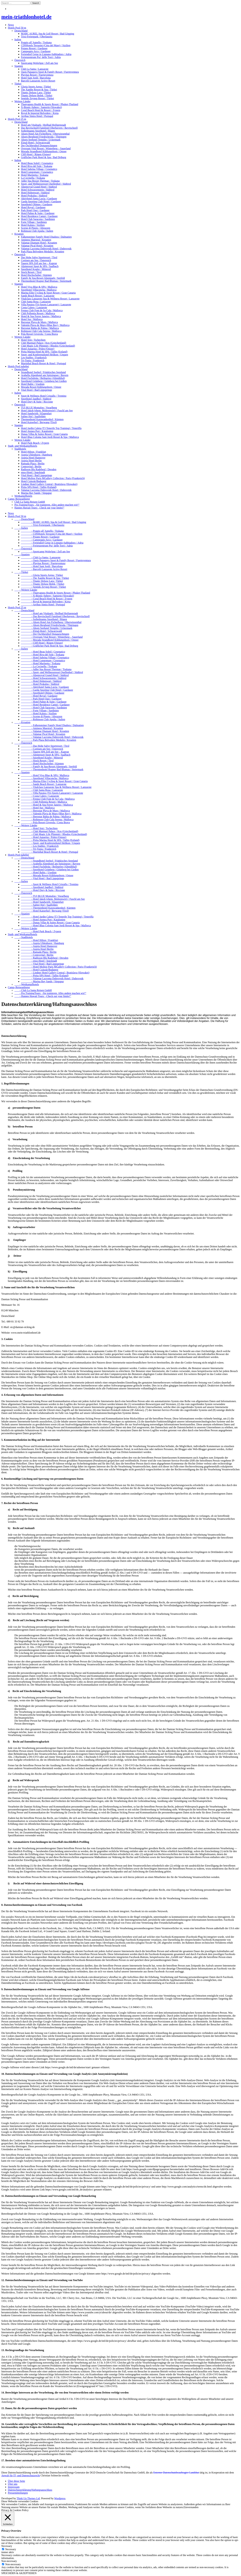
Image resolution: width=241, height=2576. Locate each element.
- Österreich (23, 548)
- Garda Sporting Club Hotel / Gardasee (47, 690)
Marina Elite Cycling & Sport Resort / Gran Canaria (48, 292)
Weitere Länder (22, 101)
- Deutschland (24, 519)
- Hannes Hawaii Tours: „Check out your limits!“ (42, 996)
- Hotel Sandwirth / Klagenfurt (42, 902)
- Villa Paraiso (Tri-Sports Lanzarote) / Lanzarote (52, 793)
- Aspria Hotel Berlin (37, 949)
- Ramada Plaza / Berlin (38, 952)
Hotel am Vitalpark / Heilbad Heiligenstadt (43, 125)
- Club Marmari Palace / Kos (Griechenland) (49, 831)
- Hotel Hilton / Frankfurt (39, 940)
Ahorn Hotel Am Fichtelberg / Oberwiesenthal (45, 133)
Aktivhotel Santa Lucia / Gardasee (39, 198)
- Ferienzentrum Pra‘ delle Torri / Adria (47, 545)
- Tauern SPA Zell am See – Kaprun (45, 751)
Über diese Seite (16, 2481)
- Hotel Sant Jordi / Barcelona (42, 566)
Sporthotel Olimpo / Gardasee (36, 204)
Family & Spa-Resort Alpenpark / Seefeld (43, 278)
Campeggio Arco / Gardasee (36, 51)
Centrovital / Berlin (31, 466)
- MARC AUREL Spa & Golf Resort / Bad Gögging (53, 522)
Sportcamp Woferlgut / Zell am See (39, 63)
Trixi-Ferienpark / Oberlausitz (36, 36)
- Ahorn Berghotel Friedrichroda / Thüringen (49, 625)
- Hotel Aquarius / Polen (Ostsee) (43, 837)
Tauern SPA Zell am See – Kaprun (39, 263)
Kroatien (19, 233)
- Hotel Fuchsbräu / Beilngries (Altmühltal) (49, 866)
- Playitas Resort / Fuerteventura (43, 563)
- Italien (21, 528)
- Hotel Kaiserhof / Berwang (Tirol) (45, 910)
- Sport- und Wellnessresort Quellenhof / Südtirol (52, 672)
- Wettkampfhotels (26, 984)
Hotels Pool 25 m (17, 119)
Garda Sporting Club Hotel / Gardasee (41, 201)
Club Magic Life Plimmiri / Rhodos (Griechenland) (48, 345)
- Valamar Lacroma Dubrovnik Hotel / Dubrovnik (52, 737)
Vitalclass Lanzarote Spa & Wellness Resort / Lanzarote (50, 298)
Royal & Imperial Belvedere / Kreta (40, 113)
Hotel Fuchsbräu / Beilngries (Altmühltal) (43, 378)
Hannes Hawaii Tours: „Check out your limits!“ (39, 507)
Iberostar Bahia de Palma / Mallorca (40, 328)
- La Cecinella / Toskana (39, 666)
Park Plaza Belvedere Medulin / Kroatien (42, 251)
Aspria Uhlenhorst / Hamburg (36, 454)
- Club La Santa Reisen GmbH (33, 990)
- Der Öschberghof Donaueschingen (45, 634)
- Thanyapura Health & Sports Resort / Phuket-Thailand (55, 592)
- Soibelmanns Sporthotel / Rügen (44, 619)
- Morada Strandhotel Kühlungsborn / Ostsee (50, 639)
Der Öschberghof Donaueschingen (39, 145)
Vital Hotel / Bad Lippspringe (36, 390)
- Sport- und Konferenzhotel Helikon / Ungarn (50, 843)
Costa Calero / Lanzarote (34, 307)
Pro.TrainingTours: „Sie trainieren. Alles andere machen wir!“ (46, 504)
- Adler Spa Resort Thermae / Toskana (46, 669)
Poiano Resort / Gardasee (34, 48)
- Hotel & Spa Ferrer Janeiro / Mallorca (47, 804)
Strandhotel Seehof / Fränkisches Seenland (43, 372)
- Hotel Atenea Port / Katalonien (43, 919)
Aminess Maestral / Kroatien (36, 239)
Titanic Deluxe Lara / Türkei (36, 92)
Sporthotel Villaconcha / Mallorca (38, 289)
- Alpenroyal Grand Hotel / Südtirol (45, 675)
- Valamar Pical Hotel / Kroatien (43, 734)
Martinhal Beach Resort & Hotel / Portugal (43, 363)
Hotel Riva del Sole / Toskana (36, 166)
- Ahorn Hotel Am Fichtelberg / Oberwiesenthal (51, 622)
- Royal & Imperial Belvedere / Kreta (46, 601)
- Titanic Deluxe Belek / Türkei (42, 584)
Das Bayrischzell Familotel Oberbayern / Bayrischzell (49, 127)
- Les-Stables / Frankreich (40, 846)
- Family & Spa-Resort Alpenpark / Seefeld (49, 766)
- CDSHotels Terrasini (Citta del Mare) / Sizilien (51, 533)
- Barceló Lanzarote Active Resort (44, 569)
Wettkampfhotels (23, 496)
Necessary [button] (6, 2546)
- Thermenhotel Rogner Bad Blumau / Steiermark (52, 769)
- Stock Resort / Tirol (37, 760)
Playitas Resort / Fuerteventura (37, 74)
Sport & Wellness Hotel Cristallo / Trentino (43, 395)
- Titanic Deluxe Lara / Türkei (42, 581)
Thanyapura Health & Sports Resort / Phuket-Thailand (49, 104)
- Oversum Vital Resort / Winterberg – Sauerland (52, 637)
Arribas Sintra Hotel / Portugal (37, 116)
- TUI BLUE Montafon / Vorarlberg (45, 896)
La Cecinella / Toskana (33, 178)
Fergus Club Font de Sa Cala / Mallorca (42, 310)
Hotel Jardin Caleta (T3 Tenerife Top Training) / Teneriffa (51, 428)
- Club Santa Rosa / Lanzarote (42, 790)
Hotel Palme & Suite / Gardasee (38, 213)
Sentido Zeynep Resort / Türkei (37, 98)
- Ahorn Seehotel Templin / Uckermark (46, 628)
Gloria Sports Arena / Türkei (36, 86)
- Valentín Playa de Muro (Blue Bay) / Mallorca (51, 813)
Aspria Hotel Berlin (31, 460)
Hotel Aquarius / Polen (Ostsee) (37, 348)
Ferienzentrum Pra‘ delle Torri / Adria (41, 57)
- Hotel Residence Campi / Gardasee (45, 704)
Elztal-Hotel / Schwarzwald (35, 142)
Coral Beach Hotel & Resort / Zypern (40, 110)
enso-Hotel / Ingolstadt (33, 472)
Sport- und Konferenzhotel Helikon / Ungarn (44, 354)
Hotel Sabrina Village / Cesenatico (39, 169)
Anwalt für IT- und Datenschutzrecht (20, 2475)
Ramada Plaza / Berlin (33, 463)
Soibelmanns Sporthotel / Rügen (38, 130)
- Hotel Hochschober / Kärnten (42, 763)
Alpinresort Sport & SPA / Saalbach (39, 266)
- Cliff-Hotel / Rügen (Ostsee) (42, 642)
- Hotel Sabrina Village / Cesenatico (45, 657)
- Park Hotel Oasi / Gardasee (41, 698)
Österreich (19, 60)
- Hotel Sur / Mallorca (38, 807)
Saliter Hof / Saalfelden (33, 416)
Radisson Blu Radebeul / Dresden (38, 469)
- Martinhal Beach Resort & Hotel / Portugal (49, 851)
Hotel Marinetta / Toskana (34, 175)
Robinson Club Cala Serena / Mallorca (41, 331)
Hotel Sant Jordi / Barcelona (36, 77)
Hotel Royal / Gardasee (33, 207)
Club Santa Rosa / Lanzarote (36, 301)
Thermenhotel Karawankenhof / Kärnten (42, 419)
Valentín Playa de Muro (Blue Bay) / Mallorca (45, 325)
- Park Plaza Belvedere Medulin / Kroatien (48, 740)
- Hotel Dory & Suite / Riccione (43, 890)
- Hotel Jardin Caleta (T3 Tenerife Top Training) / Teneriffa (57, 916)
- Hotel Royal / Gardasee (39, 695)
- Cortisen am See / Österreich (42, 748)
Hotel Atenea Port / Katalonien (37, 431)
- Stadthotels (23, 937)
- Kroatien (22, 722)
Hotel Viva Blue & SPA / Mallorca (39, 286)
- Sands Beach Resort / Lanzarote (43, 784)
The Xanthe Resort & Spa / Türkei (39, 89)
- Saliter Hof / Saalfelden (39, 904)
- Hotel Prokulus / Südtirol (40, 684)
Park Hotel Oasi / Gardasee (35, 210)
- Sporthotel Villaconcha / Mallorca (44, 778)
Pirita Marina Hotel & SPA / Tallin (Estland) (44, 351)
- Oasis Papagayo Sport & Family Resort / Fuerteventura (56, 560)
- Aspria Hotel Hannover (39, 946)
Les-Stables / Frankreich (33, 357)
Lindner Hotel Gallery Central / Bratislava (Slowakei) (49, 484)
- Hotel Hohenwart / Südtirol (41, 681)
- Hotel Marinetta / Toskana (40, 663)
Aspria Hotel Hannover (33, 457)
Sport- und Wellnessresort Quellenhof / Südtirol (46, 183)
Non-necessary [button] (9, 2561)
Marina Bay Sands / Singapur (36, 493)
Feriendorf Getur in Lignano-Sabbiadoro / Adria (46, 54)
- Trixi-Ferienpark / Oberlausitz (42, 525)
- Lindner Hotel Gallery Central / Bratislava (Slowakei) (55, 972)
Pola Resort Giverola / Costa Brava (39, 334)
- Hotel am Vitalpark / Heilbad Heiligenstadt (49, 613)
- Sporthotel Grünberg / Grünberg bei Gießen (50, 869)
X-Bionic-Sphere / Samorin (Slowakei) (41, 107)
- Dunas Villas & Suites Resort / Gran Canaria (50, 922)
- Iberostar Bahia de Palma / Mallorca (46, 816)
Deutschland (21, 30)
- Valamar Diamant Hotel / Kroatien (45, 731)
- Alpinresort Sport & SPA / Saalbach (45, 754)
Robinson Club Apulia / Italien (37, 231)
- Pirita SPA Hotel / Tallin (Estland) (44, 975)
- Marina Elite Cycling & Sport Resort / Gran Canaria (54, 781)
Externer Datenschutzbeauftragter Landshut (176, 2472)
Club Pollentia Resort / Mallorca (38, 313)
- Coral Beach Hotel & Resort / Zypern (46, 598)
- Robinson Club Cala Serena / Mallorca (47, 819)
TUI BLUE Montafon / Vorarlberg (39, 407)
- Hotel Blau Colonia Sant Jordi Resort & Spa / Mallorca (56, 925)
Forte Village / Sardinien (34, 222)
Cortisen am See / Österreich (36, 260)
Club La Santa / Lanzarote (34, 69)
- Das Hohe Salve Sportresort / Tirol (45, 745)
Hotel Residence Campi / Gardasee (39, 216)
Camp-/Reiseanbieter (19, 498)
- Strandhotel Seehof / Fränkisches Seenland (49, 860)
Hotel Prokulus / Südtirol (34, 195)
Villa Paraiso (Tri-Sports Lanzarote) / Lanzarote (46, 304)
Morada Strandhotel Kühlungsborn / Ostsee (43, 151)
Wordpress (59, 2498)
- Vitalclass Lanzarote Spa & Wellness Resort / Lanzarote (56, 787)
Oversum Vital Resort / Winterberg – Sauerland (46, 148)
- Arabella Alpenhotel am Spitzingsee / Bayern (50, 863)
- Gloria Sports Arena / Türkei (42, 575)
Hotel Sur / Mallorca (32, 319)
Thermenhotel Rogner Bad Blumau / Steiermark (46, 281)
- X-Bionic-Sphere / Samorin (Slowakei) (47, 595)
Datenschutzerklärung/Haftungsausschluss (30, 2489)
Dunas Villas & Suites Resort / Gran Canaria (44, 434)
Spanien (18, 66)
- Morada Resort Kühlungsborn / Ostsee (47, 875)
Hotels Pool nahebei (18, 366)
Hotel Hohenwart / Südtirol (35, 192)
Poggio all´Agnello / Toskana (36, 42)
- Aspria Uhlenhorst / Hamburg (42, 943)
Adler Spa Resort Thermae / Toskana (40, 180)
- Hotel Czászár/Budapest (39, 969)
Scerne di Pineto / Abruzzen (35, 228)
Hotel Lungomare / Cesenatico (37, 172)
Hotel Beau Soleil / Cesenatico (37, 163)
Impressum (13, 2487)
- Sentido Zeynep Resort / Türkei (43, 586)
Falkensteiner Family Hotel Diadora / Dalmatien (46, 236)
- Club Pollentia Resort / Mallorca (44, 801)
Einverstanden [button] (191, 2507)
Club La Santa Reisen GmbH (29, 501)
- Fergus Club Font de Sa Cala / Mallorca (48, 798)
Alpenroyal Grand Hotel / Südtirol (39, 186)
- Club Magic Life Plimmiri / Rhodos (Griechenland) (54, 834)
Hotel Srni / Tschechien (33, 339)
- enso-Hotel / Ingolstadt (39, 960)
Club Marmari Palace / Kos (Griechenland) (43, 342)
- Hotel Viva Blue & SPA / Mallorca (45, 775)
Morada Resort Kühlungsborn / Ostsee (41, 387)
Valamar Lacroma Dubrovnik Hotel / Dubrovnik (46, 248)
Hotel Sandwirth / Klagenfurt (36, 413)
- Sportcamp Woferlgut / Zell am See (45, 551)
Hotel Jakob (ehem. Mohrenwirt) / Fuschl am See (47, 410)
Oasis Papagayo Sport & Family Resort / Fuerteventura (50, 72)
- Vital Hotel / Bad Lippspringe (42, 878)
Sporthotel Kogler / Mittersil (36, 269)
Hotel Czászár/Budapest (33, 481)
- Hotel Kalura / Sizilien (39, 713)
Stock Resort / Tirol (31, 272)
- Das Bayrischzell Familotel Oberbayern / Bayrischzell (55, 616)
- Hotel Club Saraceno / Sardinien (44, 707)
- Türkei (21, 572)
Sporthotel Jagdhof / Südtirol (36, 398)
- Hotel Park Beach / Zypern (41, 931)
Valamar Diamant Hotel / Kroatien (39, 242)
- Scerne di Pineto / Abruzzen (41, 716)
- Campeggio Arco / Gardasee (42, 539)
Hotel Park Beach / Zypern (35, 443)
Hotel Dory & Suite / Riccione (37, 401)
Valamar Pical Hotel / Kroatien (37, 245)
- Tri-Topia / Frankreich (38, 849)
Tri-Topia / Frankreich (32, 360)
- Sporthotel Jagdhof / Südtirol (42, 887)
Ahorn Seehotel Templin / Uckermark (40, 139)
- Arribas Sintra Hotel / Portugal (43, 604)
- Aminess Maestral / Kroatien (42, 728)
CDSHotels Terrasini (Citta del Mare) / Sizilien (45, 45)
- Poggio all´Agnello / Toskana (42, 531)
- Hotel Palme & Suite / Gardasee (43, 701)
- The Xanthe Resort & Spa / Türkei (45, 578)
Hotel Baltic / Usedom (33, 384)
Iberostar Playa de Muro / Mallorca (39, 322)
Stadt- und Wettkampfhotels (22, 445)
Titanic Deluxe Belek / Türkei (36, 95)
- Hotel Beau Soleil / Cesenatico (43, 651)
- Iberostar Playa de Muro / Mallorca (45, 810)
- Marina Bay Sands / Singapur (42, 981)
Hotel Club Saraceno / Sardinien (38, 219)
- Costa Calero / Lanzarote (40, 796)
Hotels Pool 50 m (17, 27)
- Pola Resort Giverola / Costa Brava (45, 822)
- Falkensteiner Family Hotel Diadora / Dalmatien (52, 725)
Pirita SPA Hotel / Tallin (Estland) (38, 487)
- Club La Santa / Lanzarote (40, 557)
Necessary (10, 2549)
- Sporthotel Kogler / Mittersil (42, 757)
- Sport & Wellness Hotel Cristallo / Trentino (49, 884)
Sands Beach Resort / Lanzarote (37, 295)
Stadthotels (20, 448)
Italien (17, 39)
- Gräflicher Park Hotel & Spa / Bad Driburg (49, 645)
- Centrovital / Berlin (37, 955)
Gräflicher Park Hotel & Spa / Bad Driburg (43, 157)
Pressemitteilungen (18, 2492)
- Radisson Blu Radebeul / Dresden (44, 957)
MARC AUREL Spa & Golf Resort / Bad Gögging (47, 33)
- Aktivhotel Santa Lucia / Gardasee (45, 687)
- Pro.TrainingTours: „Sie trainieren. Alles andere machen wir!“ (50, 993)
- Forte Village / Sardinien (40, 710)
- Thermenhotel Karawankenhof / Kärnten (48, 907)
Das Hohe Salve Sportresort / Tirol (39, 257)
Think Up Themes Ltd (28, 2498)
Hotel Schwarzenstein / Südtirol (37, 189)
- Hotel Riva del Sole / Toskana (42, 654)
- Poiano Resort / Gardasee (40, 536)
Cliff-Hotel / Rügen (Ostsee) (36, 154)
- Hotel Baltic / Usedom (38, 872)
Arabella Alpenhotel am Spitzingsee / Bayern (44, 375)
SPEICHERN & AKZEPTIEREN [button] (19, 2573)
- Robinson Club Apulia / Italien (43, 719)
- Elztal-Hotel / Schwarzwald (41, 631)
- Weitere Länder (25, 589)
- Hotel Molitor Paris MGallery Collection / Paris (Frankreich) (59, 966)
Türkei (17, 83)
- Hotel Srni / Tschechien (39, 828)
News (11, 24)
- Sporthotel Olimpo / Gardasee (42, 692)
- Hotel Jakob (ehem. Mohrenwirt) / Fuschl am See (53, 899)
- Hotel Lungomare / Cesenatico (43, 660)
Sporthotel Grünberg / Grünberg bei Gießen (44, 381)
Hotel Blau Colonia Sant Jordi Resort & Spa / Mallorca (50, 437)
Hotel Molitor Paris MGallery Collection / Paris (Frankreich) (53, 478)
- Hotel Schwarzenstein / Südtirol (43, 678)
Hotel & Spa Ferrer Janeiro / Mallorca (41, 316)
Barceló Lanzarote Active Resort (38, 80)
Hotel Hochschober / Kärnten (36, 275)
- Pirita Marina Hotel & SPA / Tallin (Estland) (50, 840)
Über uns (12, 2484)
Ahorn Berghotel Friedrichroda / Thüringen (43, 136)
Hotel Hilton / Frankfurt (33, 451)
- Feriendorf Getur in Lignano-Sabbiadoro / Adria (52, 542)
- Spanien (22, 554)
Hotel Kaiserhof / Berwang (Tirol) (39, 422)
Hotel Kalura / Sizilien (33, 225)
